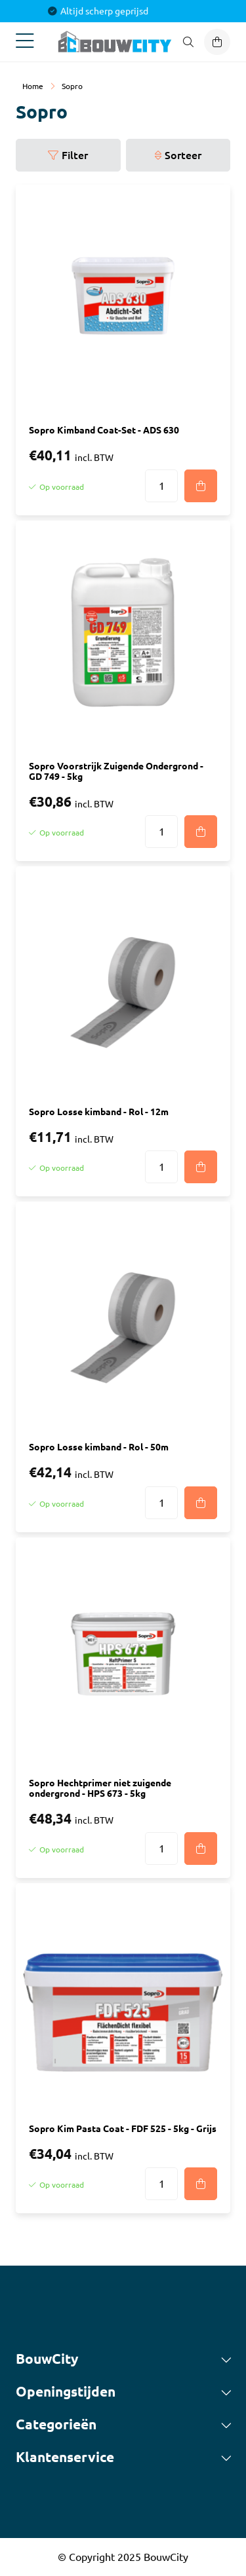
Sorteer (183, 155)
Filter (75, 155)
